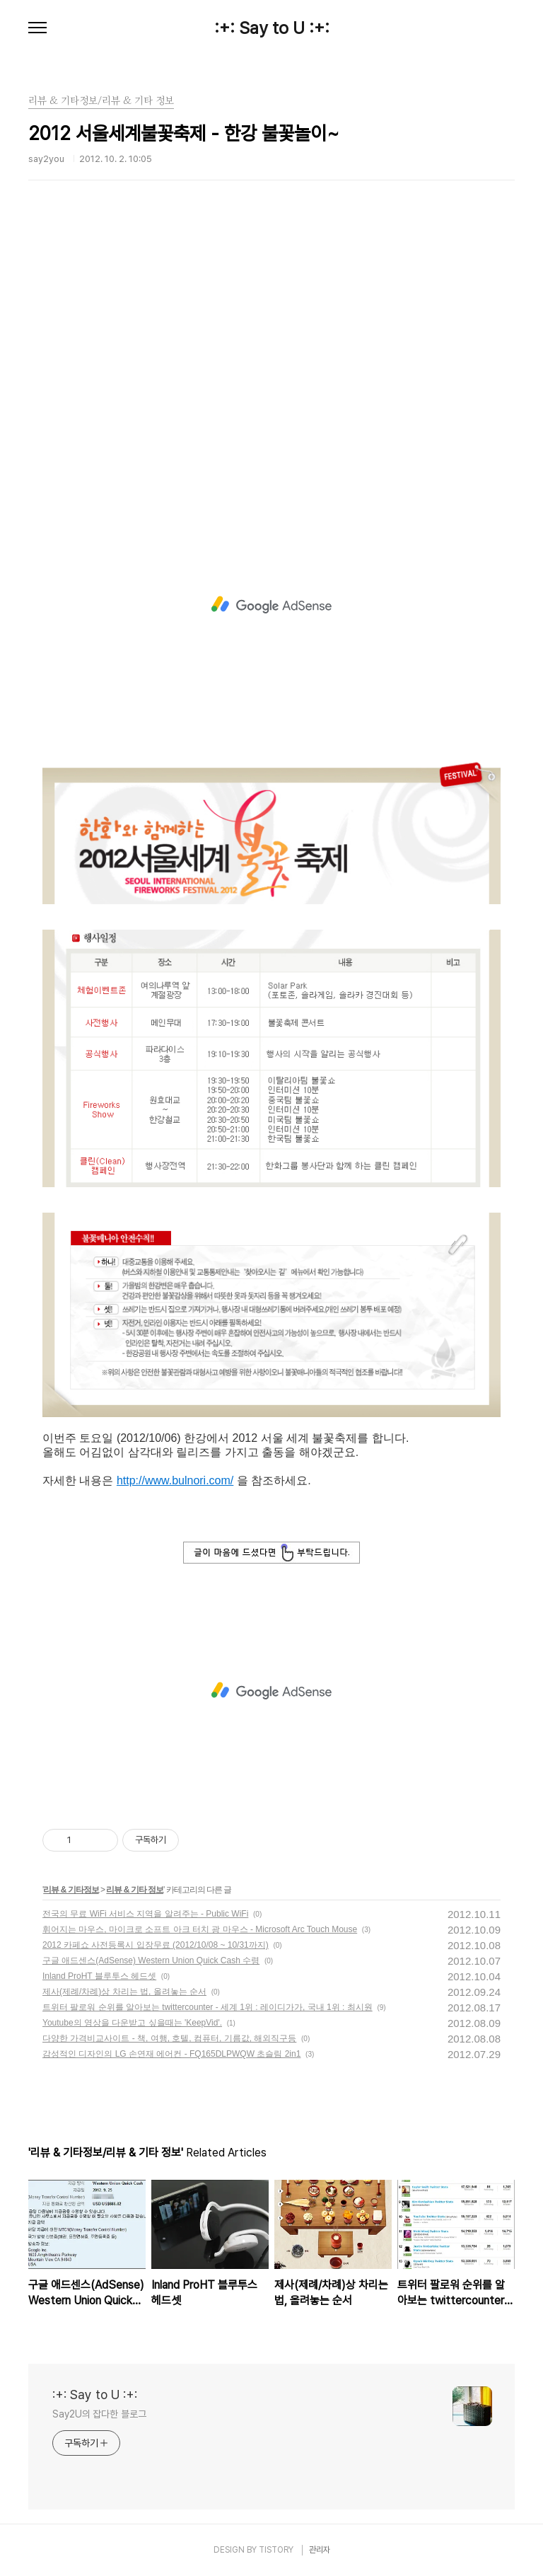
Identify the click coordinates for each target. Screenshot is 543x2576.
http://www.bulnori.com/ (175, 1480)
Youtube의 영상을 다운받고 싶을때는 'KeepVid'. (132, 2023)
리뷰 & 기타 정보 (134, 1890)
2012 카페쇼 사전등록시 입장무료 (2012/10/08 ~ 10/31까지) (155, 1945)
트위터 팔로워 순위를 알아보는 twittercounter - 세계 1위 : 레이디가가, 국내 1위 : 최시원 (207, 2007)
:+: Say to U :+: (271, 28)
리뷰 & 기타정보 (70, 1890)
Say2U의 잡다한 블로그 (99, 2414)
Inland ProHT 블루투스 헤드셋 (99, 1976)
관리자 (319, 2550)
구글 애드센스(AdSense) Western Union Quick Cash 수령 (150, 1960)
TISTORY (276, 2550)
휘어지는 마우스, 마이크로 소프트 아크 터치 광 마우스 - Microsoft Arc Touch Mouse (199, 1929)
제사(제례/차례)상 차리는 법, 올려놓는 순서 (124, 1992)
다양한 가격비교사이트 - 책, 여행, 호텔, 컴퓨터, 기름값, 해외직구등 (169, 2038)
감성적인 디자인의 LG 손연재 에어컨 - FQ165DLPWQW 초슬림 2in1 (171, 2054)
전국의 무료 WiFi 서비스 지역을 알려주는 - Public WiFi (145, 1914)
